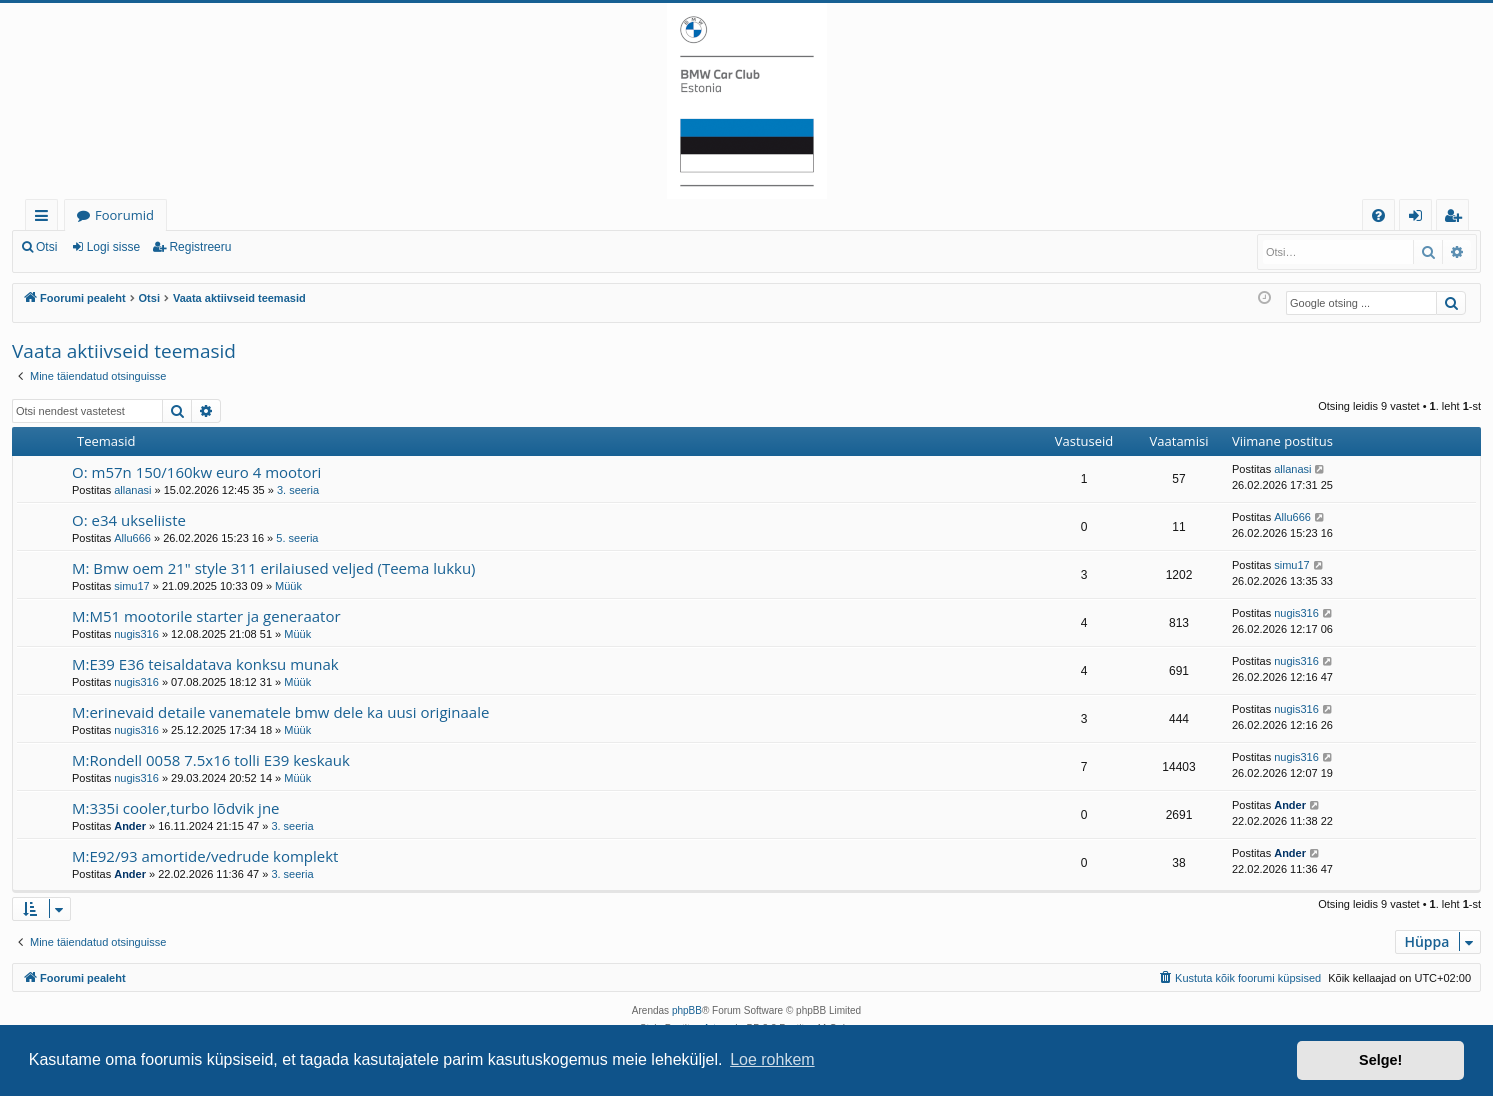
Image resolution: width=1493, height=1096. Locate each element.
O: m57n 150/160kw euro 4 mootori (196, 472)
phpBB (687, 1010)
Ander (130, 826)
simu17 (131, 586)
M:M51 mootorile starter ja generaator (206, 616)
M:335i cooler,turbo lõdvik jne (176, 808)
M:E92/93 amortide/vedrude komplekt (205, 856)
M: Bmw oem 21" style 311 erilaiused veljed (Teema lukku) (274, 568)
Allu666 (132, 538)
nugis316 (136, 634)
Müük (288, 586)
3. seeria (298, 490)
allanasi (132, 490)
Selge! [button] (1380, 1060)
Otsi (46, 247)
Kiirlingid (45, 218)
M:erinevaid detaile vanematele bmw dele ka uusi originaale (280, 712)
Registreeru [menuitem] (1457, 218)
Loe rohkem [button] (772, 1059)
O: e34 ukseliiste (129, 520)
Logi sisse (113, 247)
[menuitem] (1378, 215)
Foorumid (124, 215)
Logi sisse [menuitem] (1419, 218)
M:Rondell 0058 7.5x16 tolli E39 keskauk (211, 760)
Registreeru (200, 247)
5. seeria (297, 538)
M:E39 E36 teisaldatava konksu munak (205, 664)
